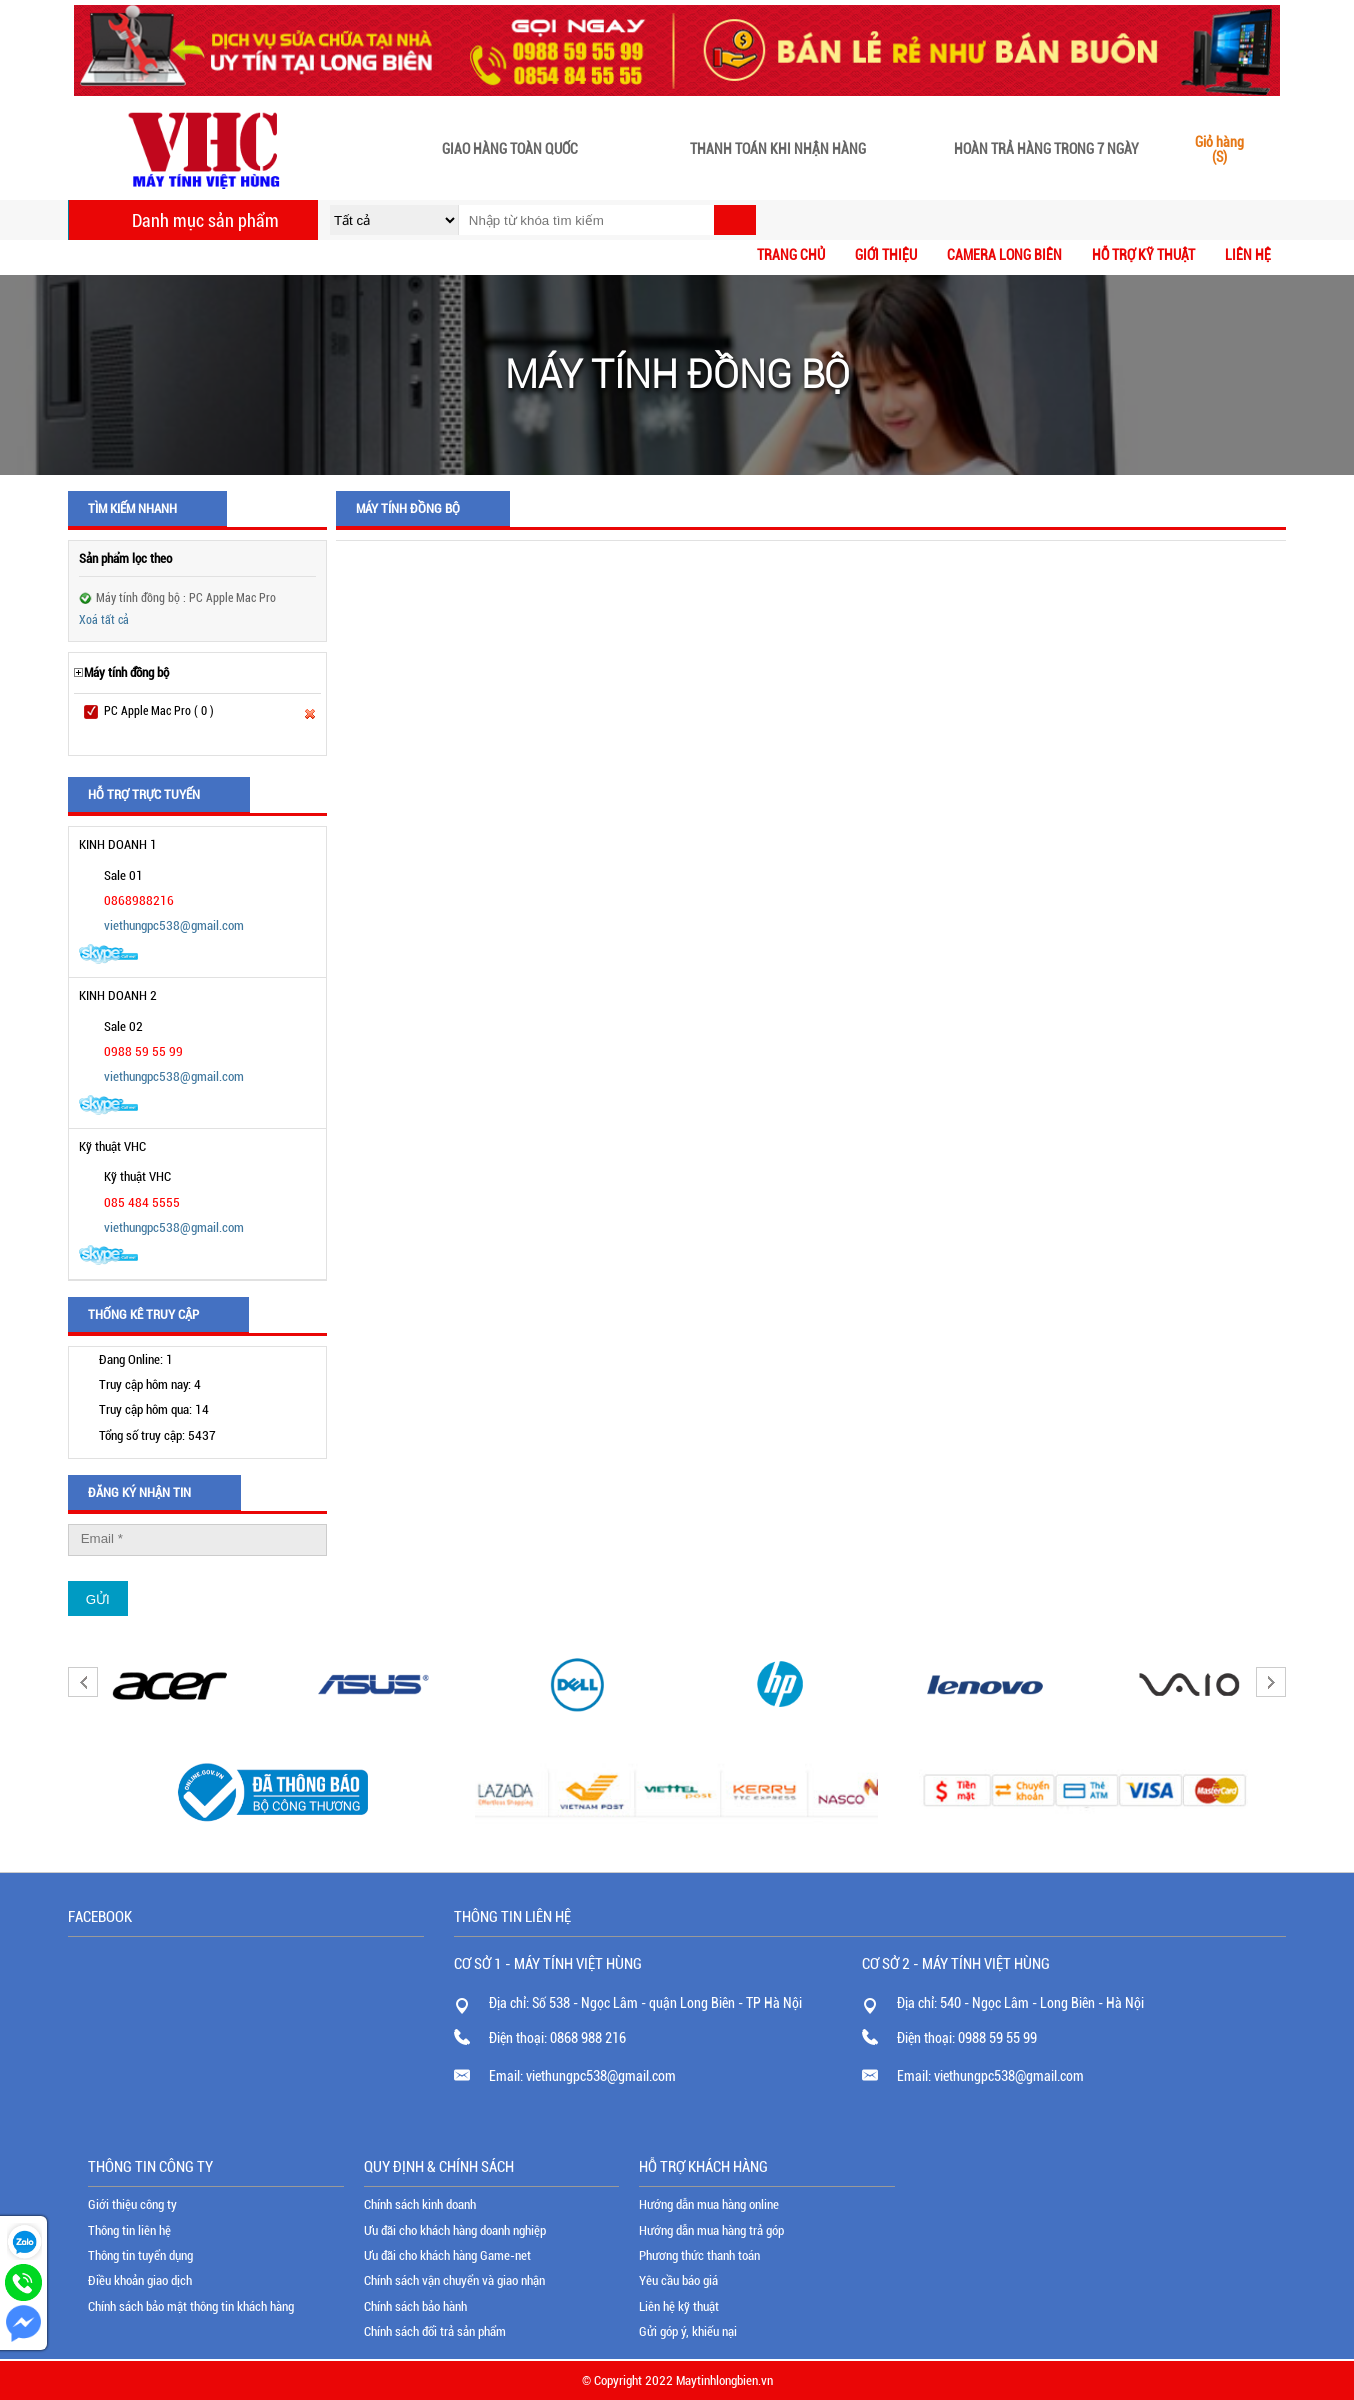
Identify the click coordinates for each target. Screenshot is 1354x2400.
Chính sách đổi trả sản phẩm (435, 2331)
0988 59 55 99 (997, 2038)
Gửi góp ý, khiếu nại (688, 2331)
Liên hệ (1248, 255)
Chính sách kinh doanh (420, 2204)
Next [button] (1271, 1682)
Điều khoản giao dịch (140, 2280)
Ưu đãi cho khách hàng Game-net (447, 2255)
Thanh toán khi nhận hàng (778, 149)
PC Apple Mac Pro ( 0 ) (159, 711)
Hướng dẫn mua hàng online (709, 2204)
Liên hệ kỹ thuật (679, 2306)
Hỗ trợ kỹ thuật (1143, 255)
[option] (170, 1684)
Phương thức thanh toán (699, 2255)
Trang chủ (791, 255)
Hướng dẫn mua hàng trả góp (711, 2230)
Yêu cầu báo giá (678, 2280)
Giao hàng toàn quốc (510, 149)
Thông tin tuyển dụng (140, 2255)
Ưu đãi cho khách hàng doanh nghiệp (455, 2230)
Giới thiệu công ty (132, 2204)
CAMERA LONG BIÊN (1004, 255)
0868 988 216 (588, 2038)
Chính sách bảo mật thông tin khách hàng (191, 2306)
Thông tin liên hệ (129, 2230)
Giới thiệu (886, 255)
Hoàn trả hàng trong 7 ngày (1046, 149)
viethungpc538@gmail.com (174, 925)
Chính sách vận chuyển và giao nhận (454, 2280)
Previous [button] (83, 1682)
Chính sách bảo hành (415, 2306)
